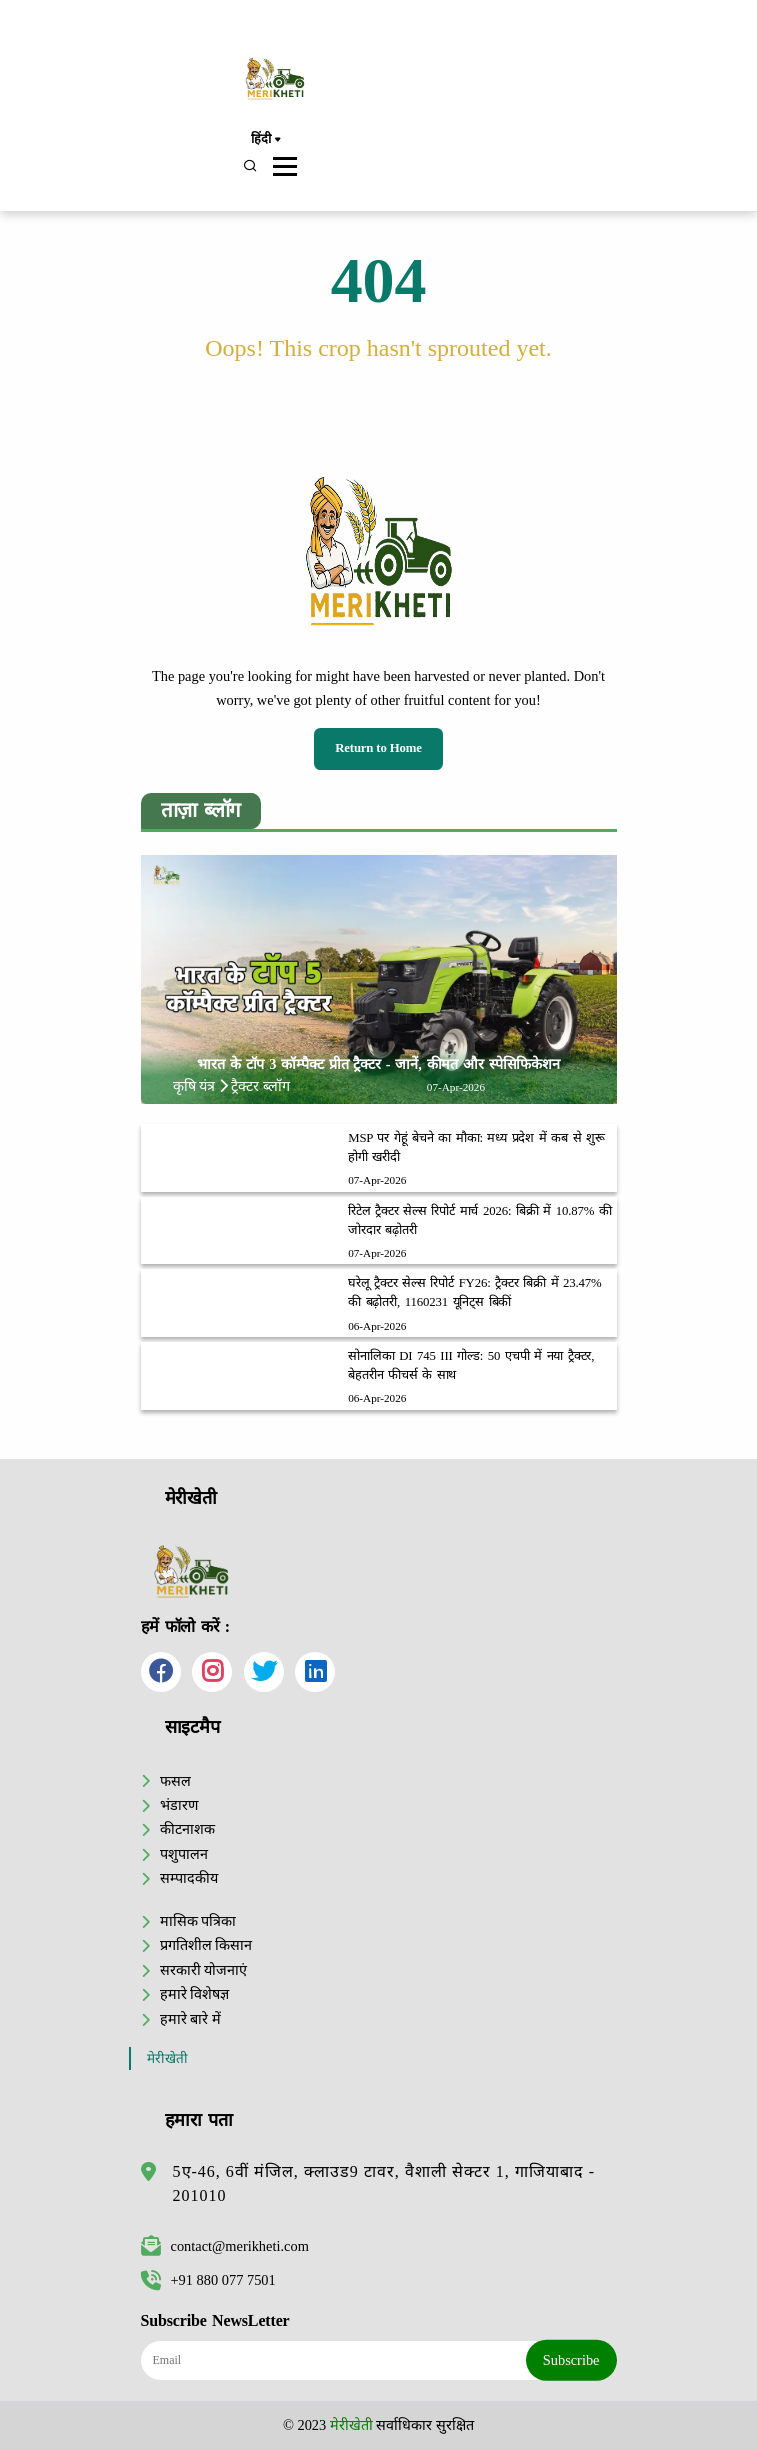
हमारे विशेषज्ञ (195, 1994)
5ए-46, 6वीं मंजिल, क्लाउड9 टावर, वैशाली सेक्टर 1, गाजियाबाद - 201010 (384, 2183)
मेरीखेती (167, 2058)
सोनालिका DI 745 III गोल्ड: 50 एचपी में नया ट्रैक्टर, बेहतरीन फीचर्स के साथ (471, 1365)
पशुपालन (184, 1854)
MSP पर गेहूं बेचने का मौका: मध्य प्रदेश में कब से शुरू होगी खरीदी (476, 1147)
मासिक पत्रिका (198, 1921)
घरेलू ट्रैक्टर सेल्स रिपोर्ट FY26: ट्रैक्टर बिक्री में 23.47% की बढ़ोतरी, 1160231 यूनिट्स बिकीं (474, 1292)
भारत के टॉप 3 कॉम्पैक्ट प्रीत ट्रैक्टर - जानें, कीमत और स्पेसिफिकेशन (378, 1064)
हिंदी (265, 140)
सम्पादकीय (189, 1878)
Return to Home (378, 748)
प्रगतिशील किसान (206, 1945)
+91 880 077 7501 (208, 2280)
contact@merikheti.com (225, 2246)
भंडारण (179, 1805)
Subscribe (571, 2360)
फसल (175, 1781)
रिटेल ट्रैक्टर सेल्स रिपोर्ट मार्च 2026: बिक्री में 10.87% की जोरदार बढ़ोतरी (480, 1220)
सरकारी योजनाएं (204, 1970)
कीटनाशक (187, 1829)
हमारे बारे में (190, 2019)
